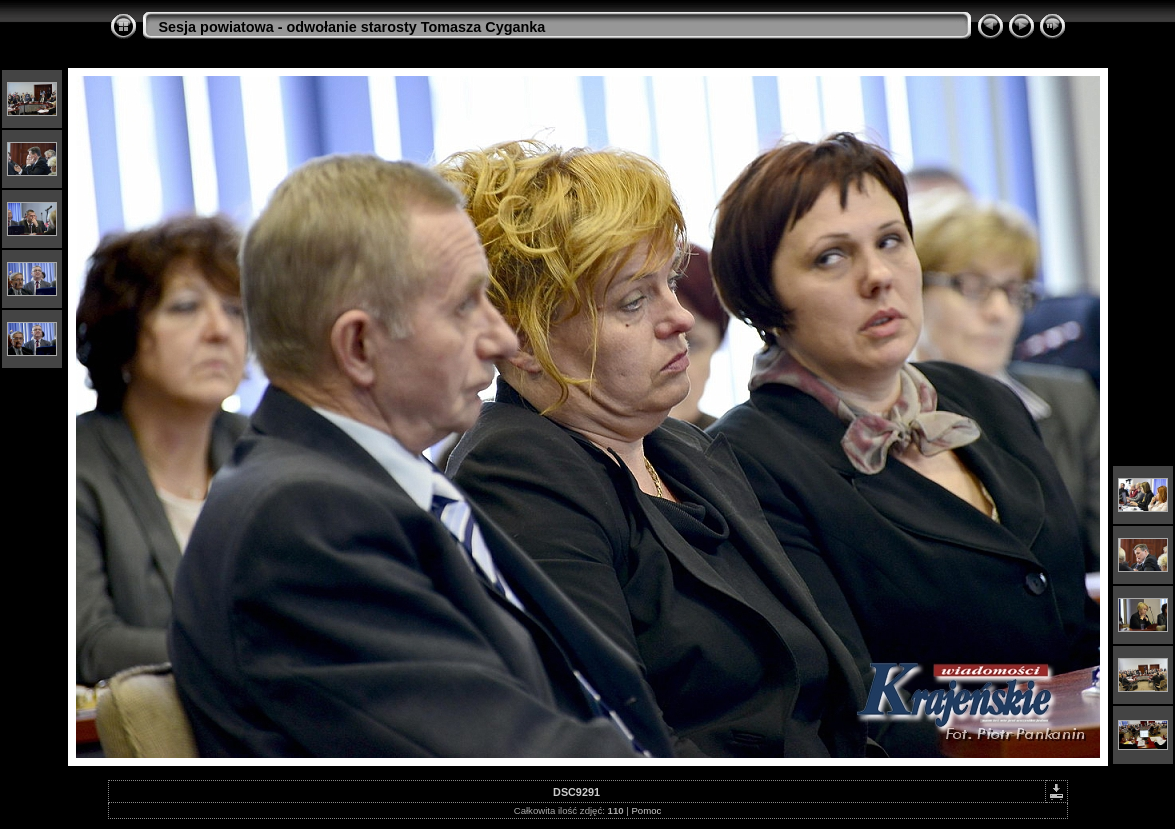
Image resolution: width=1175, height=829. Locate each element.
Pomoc (646, 810)
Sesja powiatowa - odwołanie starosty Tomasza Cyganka (352, 27)
